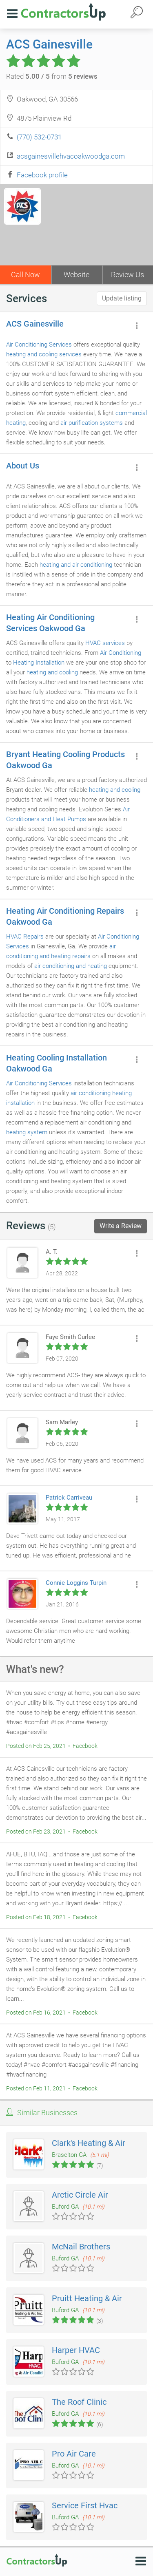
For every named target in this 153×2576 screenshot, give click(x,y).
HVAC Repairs (25, 936)
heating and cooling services (44, 354)
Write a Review (121, 1226)
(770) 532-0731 (39, 137)
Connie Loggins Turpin (76, 1582)
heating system (26, 1132)
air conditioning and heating (70, 966)
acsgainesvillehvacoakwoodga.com (71, 156)
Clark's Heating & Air (88, 2143)
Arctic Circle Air (80, 2195)
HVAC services (105, 643)
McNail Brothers (81, 2246)
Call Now (25, 274)
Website (76, 274)
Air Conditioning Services (39, 344)
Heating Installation (38, 662)
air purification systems (91, 422)
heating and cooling (52, 672)
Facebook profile (42, 175)
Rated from (52, 76)
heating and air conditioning (76, 564)
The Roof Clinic (79, 2402)
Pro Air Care (74, 2454)
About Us (22, 466)
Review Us (127, 274)
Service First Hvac (85, 2505)
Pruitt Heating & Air (87, 2298)
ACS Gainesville (49, 44)
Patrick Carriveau (69, 1497)
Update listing (122, 298)
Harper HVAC (76, 2350)
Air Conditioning (120, 652)
